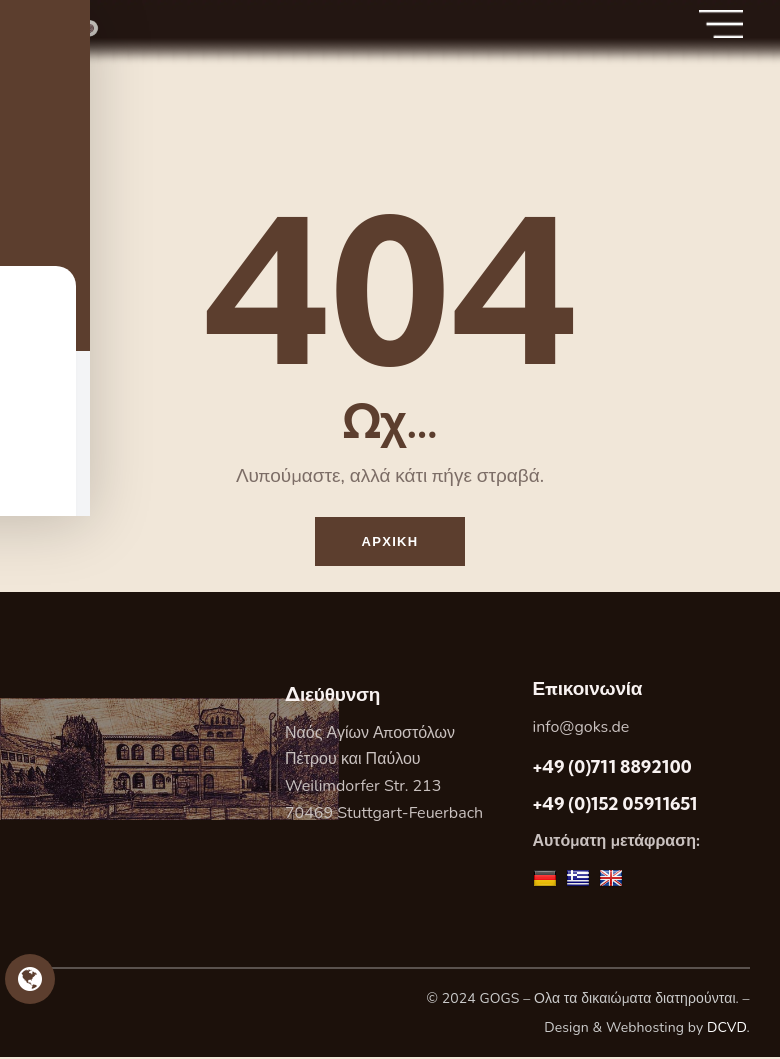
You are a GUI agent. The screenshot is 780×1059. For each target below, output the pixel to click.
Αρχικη (390, 542)
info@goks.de (581, 729)
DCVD (727, 1029)
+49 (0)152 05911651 (615, 805)
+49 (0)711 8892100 (612, 768)
